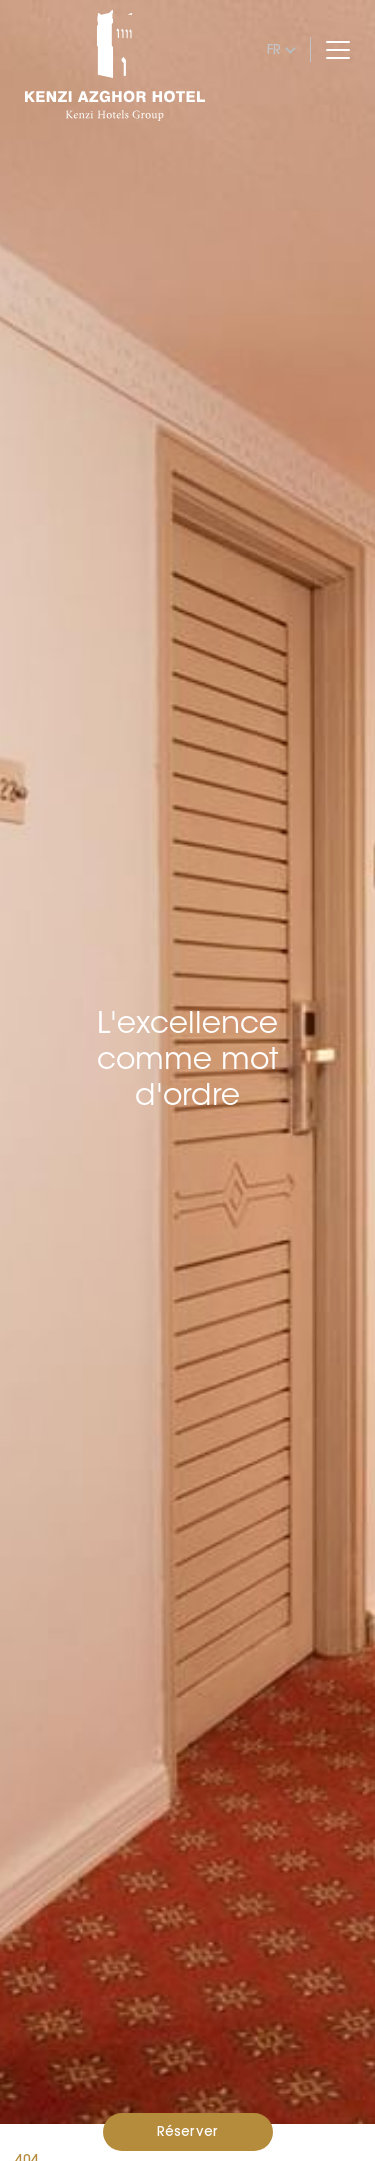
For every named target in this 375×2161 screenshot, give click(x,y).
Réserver (187, 2131)
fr (274, 49)
